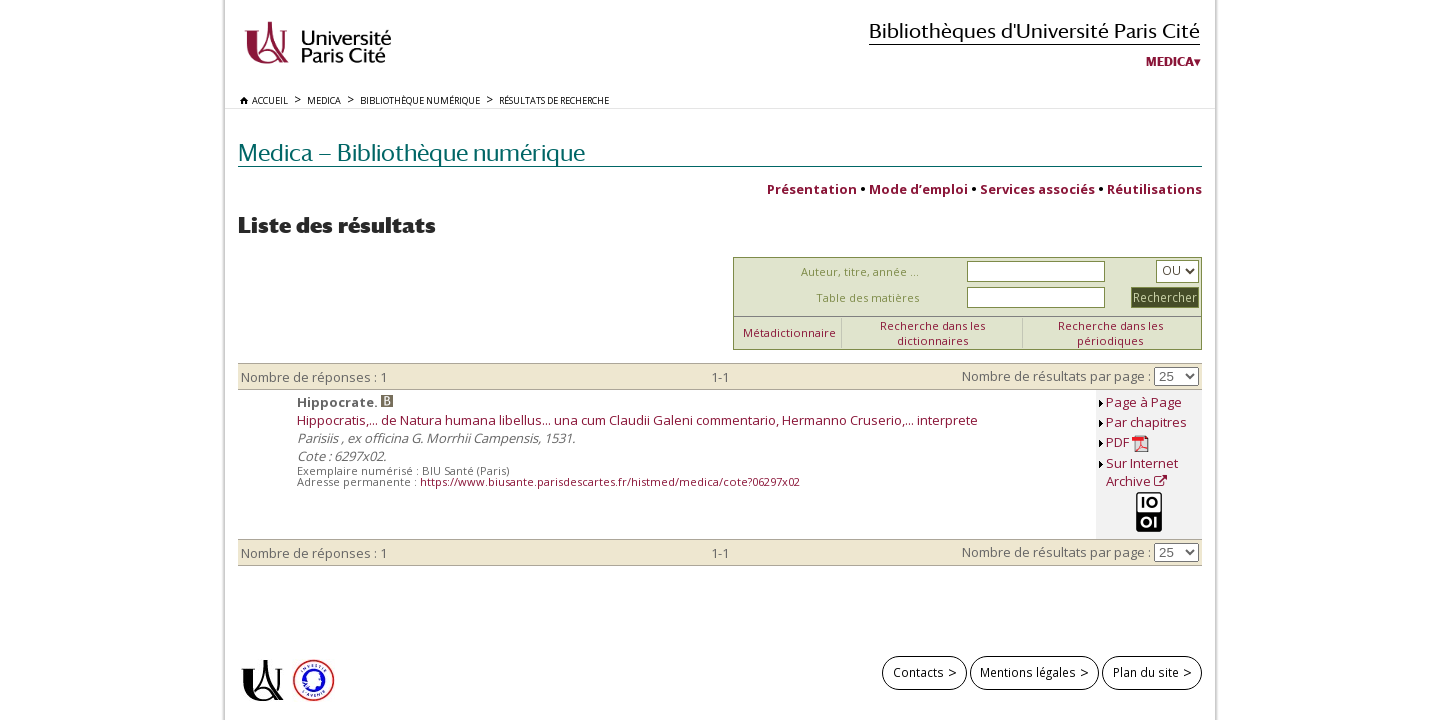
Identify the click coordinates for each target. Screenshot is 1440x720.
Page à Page (1144, 402)
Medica (1170, 62)
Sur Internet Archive (1142, 472)
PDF (1127, 442)
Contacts (918, 672)
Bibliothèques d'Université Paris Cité (1034, 30)
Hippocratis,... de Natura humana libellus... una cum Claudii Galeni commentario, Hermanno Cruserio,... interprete (637, 420)
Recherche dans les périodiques (1110, 333)
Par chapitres (1146, 422)
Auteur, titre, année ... (860, 271)
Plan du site (1146, 672)
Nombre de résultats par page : (1056, 376)
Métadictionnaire (789, 332)
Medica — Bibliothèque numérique (411, 152)
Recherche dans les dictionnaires (932, 333)
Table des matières (867, 297)
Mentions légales (1028, 672)
